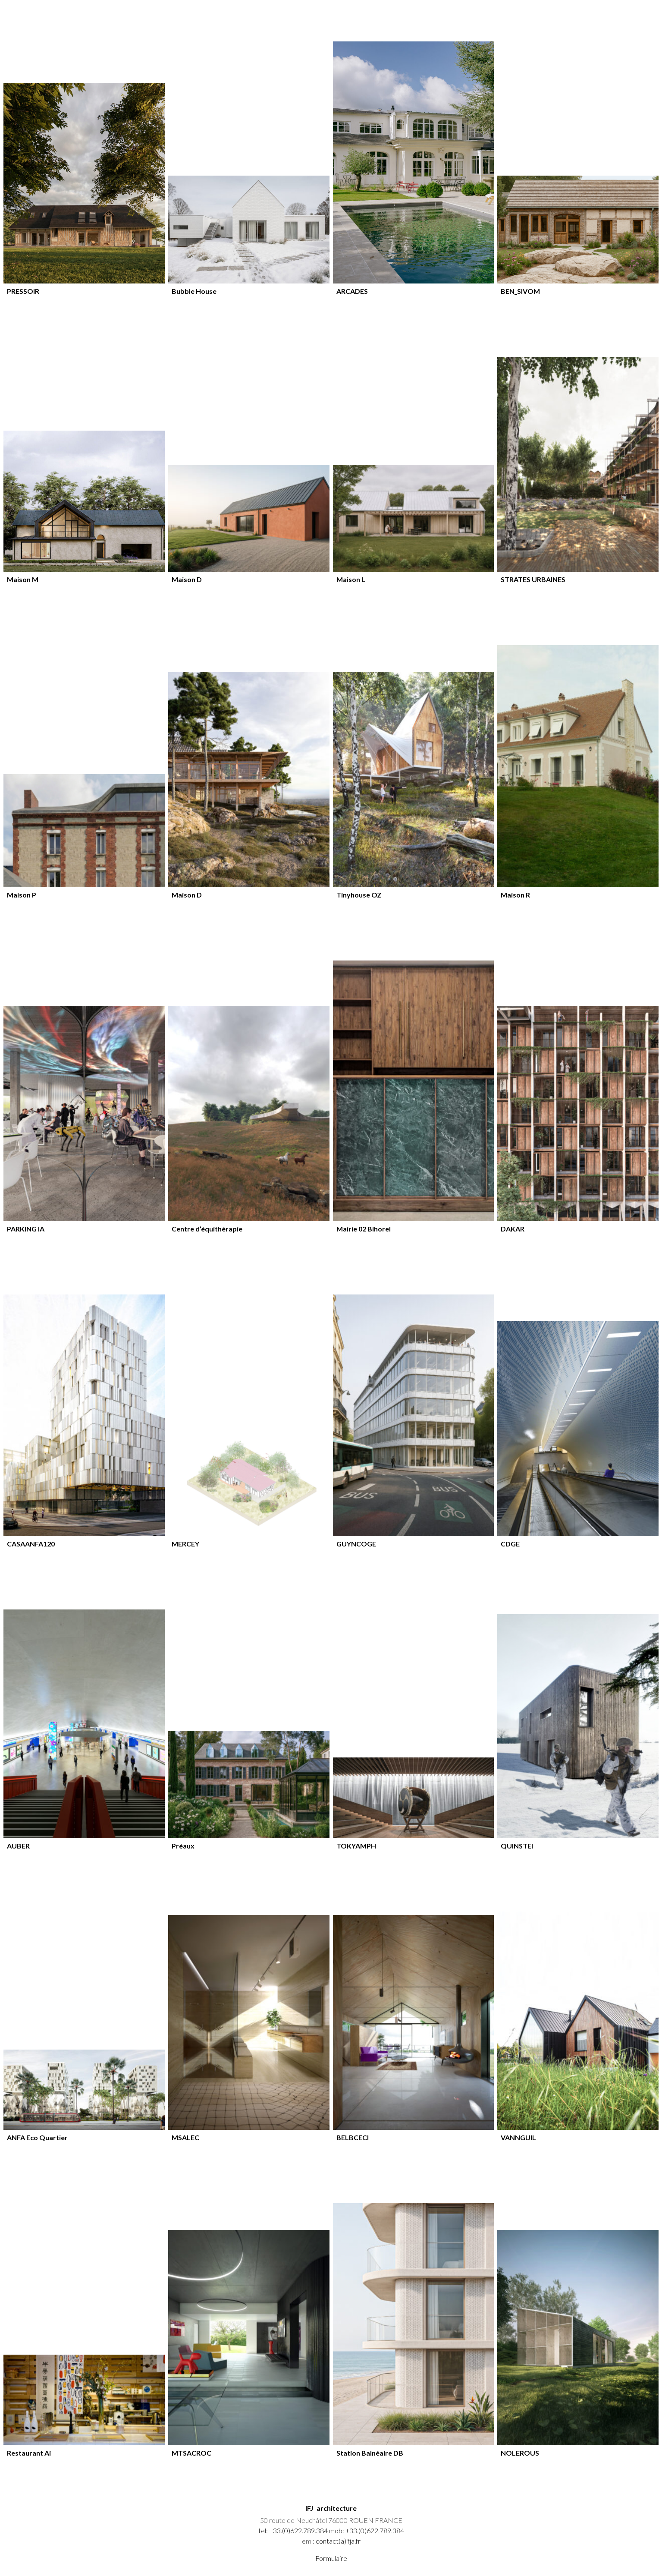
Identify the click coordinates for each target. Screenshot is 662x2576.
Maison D (187, 579)
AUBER (18, 1845)
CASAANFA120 (31, 1543)
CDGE (510, 1543)
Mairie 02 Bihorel (363, 1228)
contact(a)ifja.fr (338, 2541)
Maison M (22, 579)
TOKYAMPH (356, 1845)
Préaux (183, 1845)
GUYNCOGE (356, 1543)
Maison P (21, 894)
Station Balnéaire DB (369, 2453)
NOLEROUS (520, 2453)
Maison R (515, 894)
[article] (84, 192)
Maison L (350, 579)
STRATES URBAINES (533, 579)
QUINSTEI (517, 1845)
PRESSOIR (23, 291)
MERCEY (185, 1543)
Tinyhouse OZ (359, 894)
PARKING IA (25, 1228)
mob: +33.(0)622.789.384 (366, 2530)
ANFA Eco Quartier (37, 2137)
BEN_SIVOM (520, 291)
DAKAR (512, 1228)
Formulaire (331, 2558)
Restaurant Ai (29, 2453)
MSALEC (185, 2137)
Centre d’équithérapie (207, 1228)
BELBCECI (352, 2137)
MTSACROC (191, 2453)
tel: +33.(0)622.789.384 (293, 2530)
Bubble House (194, 291)
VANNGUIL (518, 2137)
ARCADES (352, 291)
